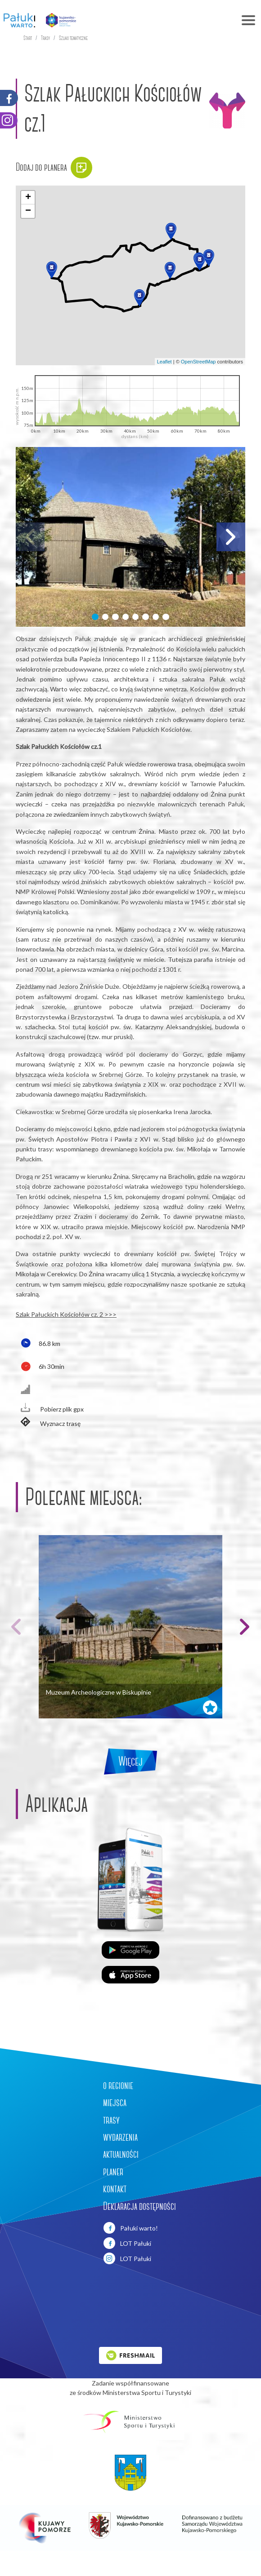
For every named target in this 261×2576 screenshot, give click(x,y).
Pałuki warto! (131, 2228)
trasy (111, 2120)
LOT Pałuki (127, 2243)
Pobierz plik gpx (50, 1408)
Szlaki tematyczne (73, 38)
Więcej (130, 1761)
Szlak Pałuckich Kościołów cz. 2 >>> (66, 1314)
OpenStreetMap (198, 361)
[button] (200, 262)
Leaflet (164, 361)
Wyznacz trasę (48, 1422)
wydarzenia (120, 2137)
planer (113, 2172)
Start (27, 38)
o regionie (118, 2085)
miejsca (114, 2102)
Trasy (45, 38)
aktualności (121, 2154)
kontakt (114, 2189)
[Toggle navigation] (172, 20)
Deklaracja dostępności (139, 2206)
